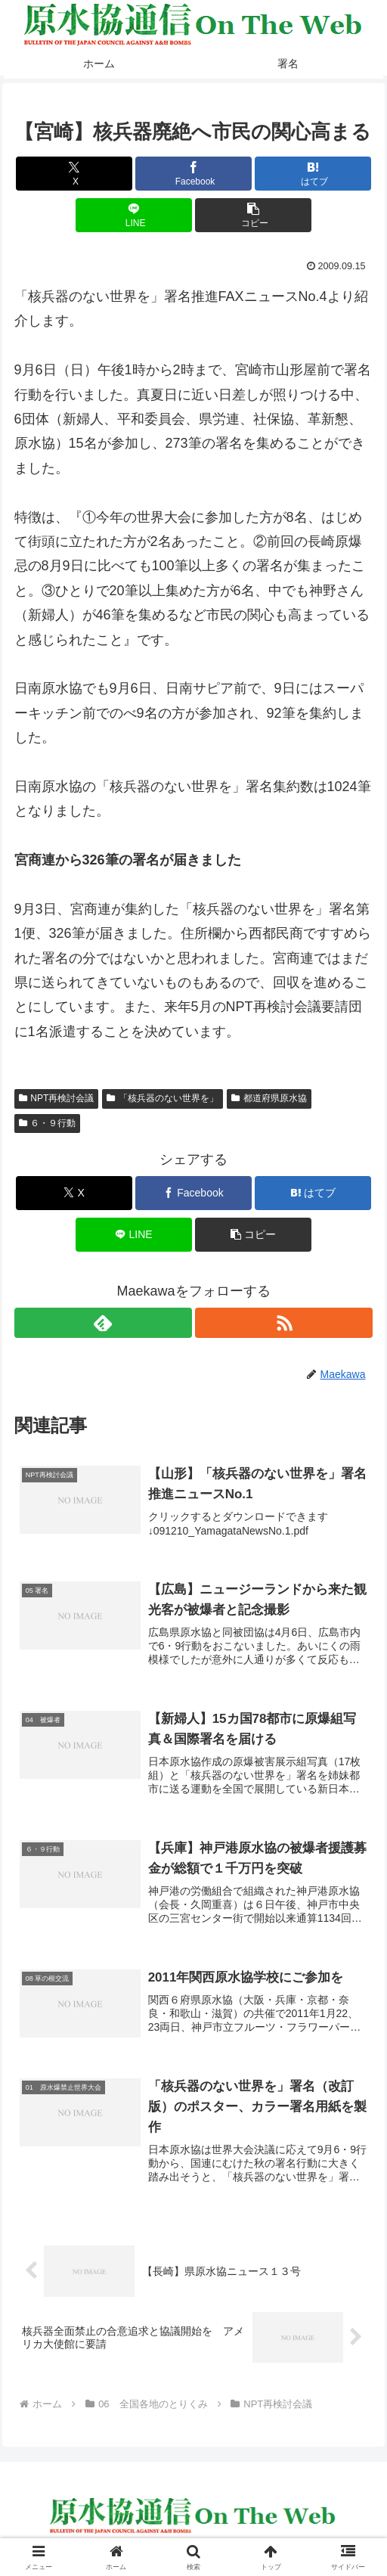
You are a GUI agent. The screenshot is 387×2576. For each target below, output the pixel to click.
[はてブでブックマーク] (313, 174)
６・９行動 (47, 1123)
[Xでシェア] (74, 174)
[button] (253, 215)
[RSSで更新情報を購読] (284, 1323)
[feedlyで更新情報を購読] (103, 1323)
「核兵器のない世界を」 (162, 1098)
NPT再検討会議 (56, 1098)
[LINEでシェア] (134, 215)
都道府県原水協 (269, 1098)
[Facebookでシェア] (193, 174)
